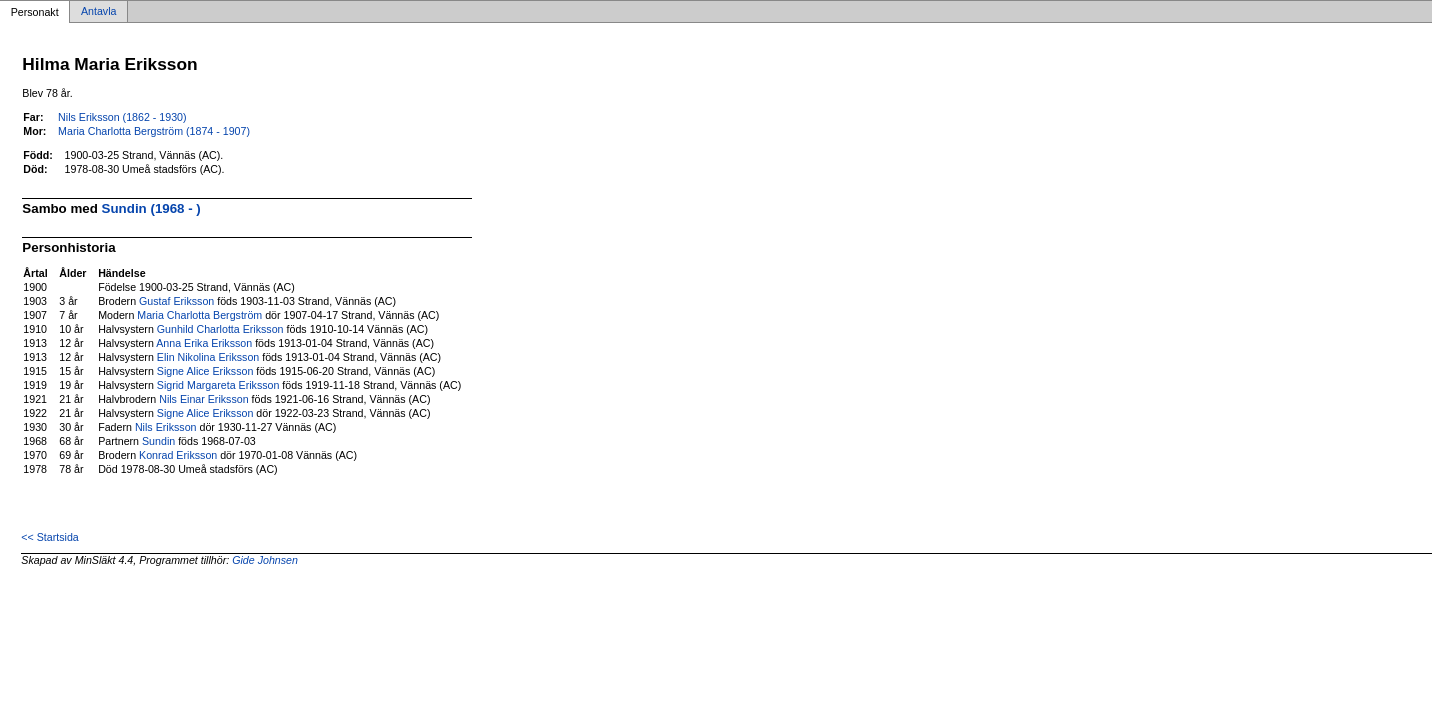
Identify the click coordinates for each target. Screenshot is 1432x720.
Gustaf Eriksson (176, 301)
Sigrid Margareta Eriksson (218, 385)
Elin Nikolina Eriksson (208, 357)
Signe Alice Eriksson (205, 371)
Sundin (158, 441)
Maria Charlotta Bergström (199, 315)
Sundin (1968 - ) (151, 208)
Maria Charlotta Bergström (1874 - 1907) (154, 131)
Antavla (99, 12)
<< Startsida (49, 537)
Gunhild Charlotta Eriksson (220, 329)
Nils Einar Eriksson (203, 399)
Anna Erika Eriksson (204, 343)
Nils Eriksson (166, 427)
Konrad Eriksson (178, 455)
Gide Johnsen (265, 560)
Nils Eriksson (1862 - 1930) (122, 117)
